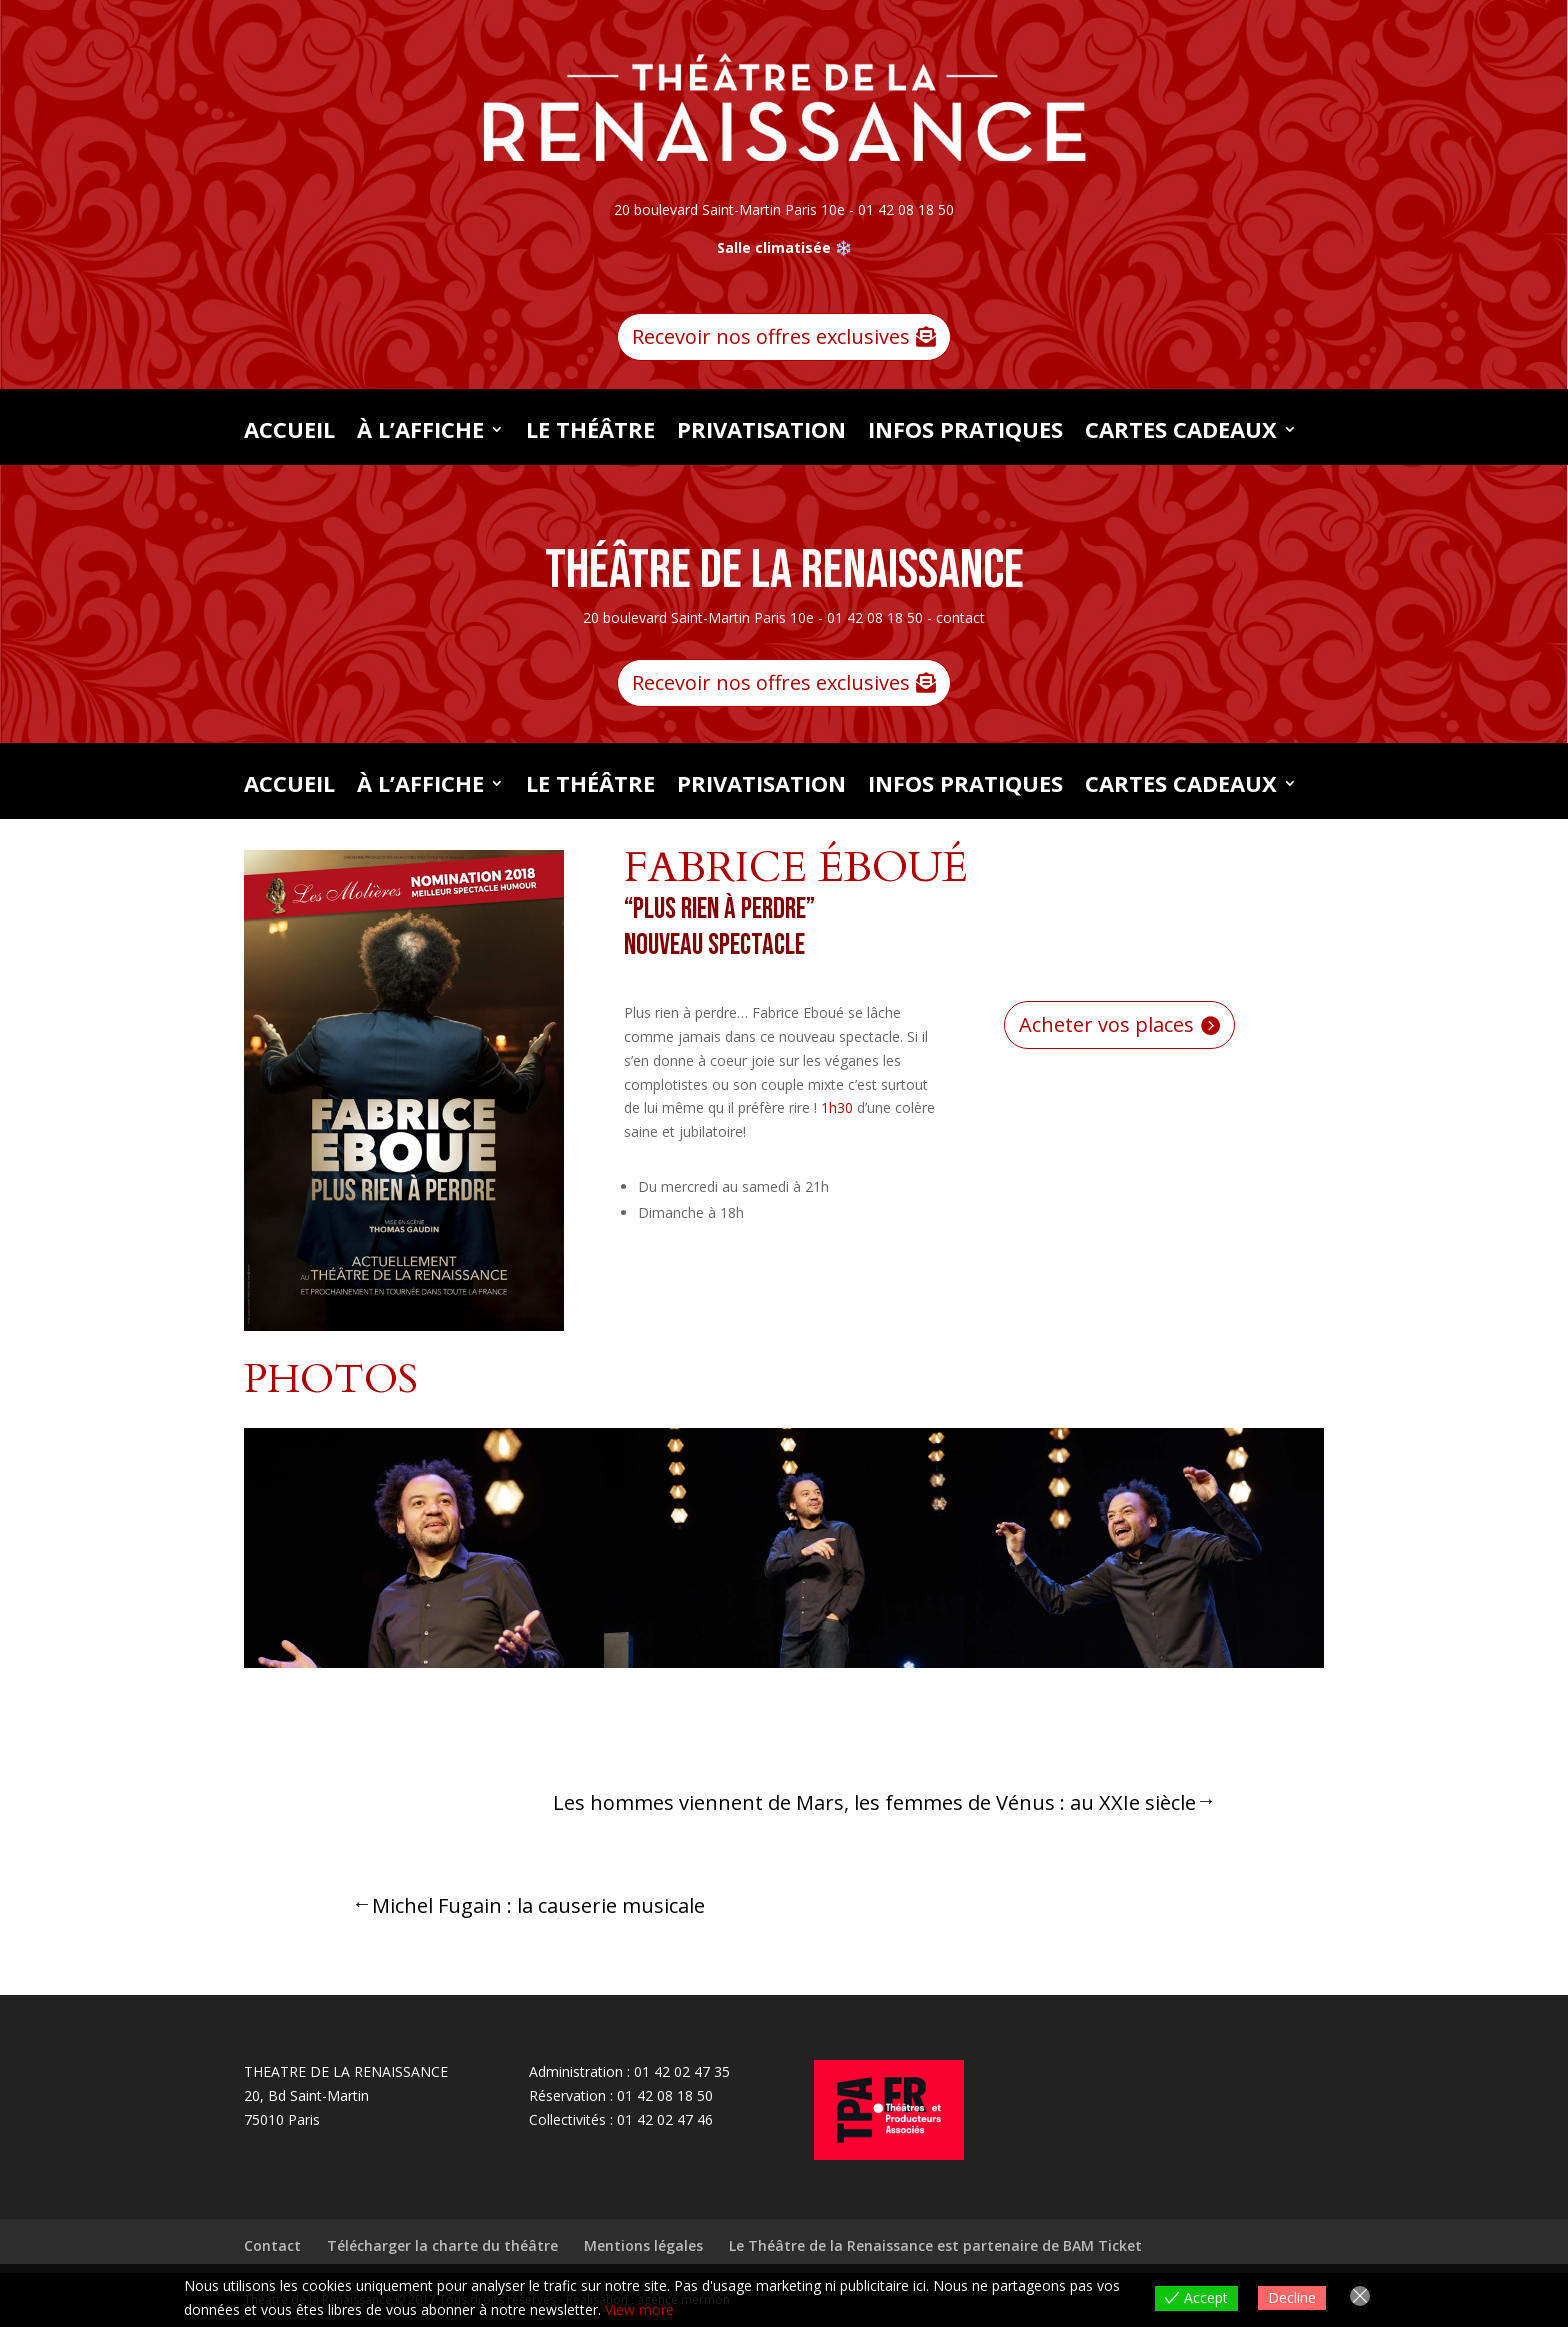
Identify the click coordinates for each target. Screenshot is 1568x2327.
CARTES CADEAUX (1181, 433)
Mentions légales (643, 2245)
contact (960, 617)
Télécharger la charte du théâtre (442, 2245)
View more (639, 2309)
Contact (272, 2245)
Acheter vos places (1106, 1024)
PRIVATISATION (761, 433)
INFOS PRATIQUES (965, 433)
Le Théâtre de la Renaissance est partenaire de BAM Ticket (935, 2245)
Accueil (289, 433)
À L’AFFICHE (420, 433)
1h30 (837, 1107)
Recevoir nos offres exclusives (771, 336)
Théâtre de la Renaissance (784, 570)
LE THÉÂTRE (590, 433)
